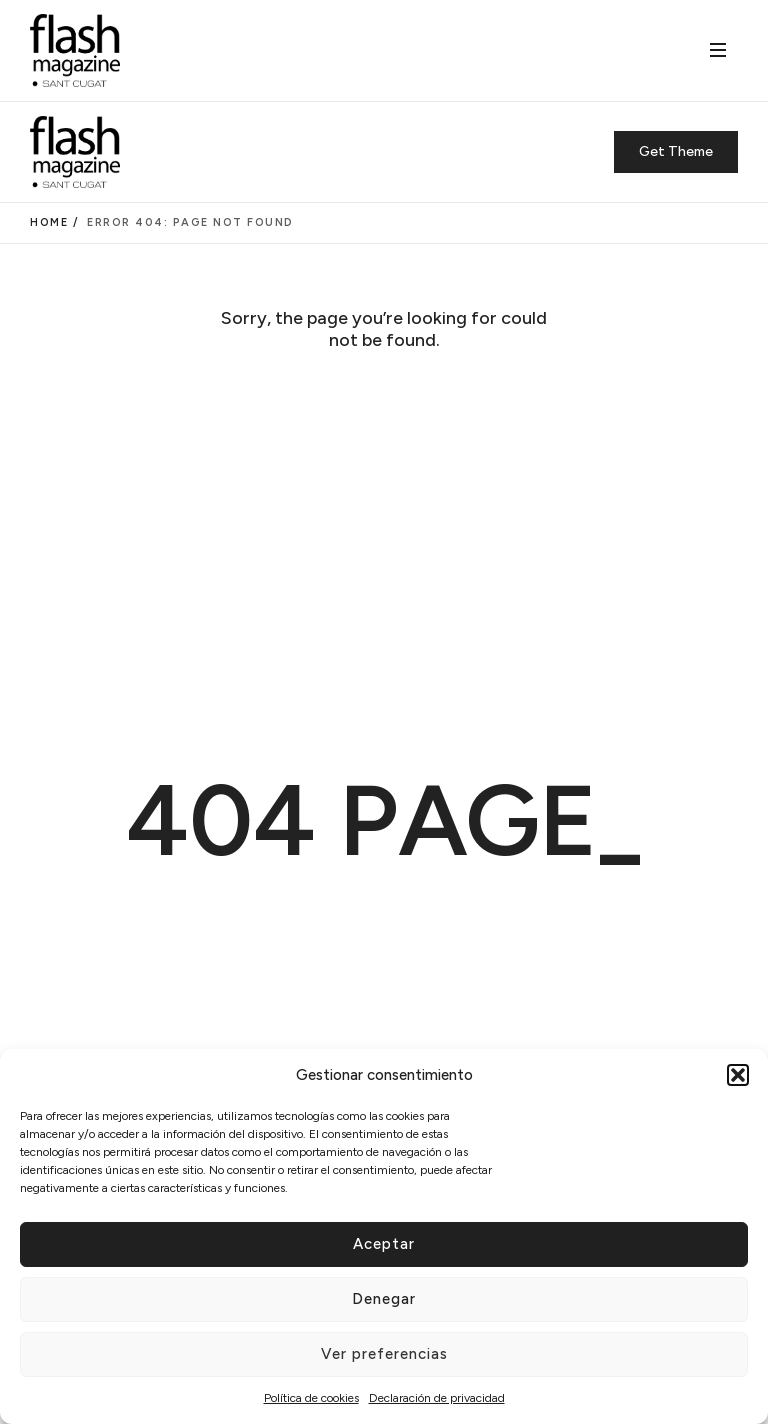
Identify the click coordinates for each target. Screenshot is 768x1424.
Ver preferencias (384, 1354)
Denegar (384, 1299)
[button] (738, 1075)
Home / (54, 222)
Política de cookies (311, 1398)
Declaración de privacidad (437, 1398)
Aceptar (384, 1244)
